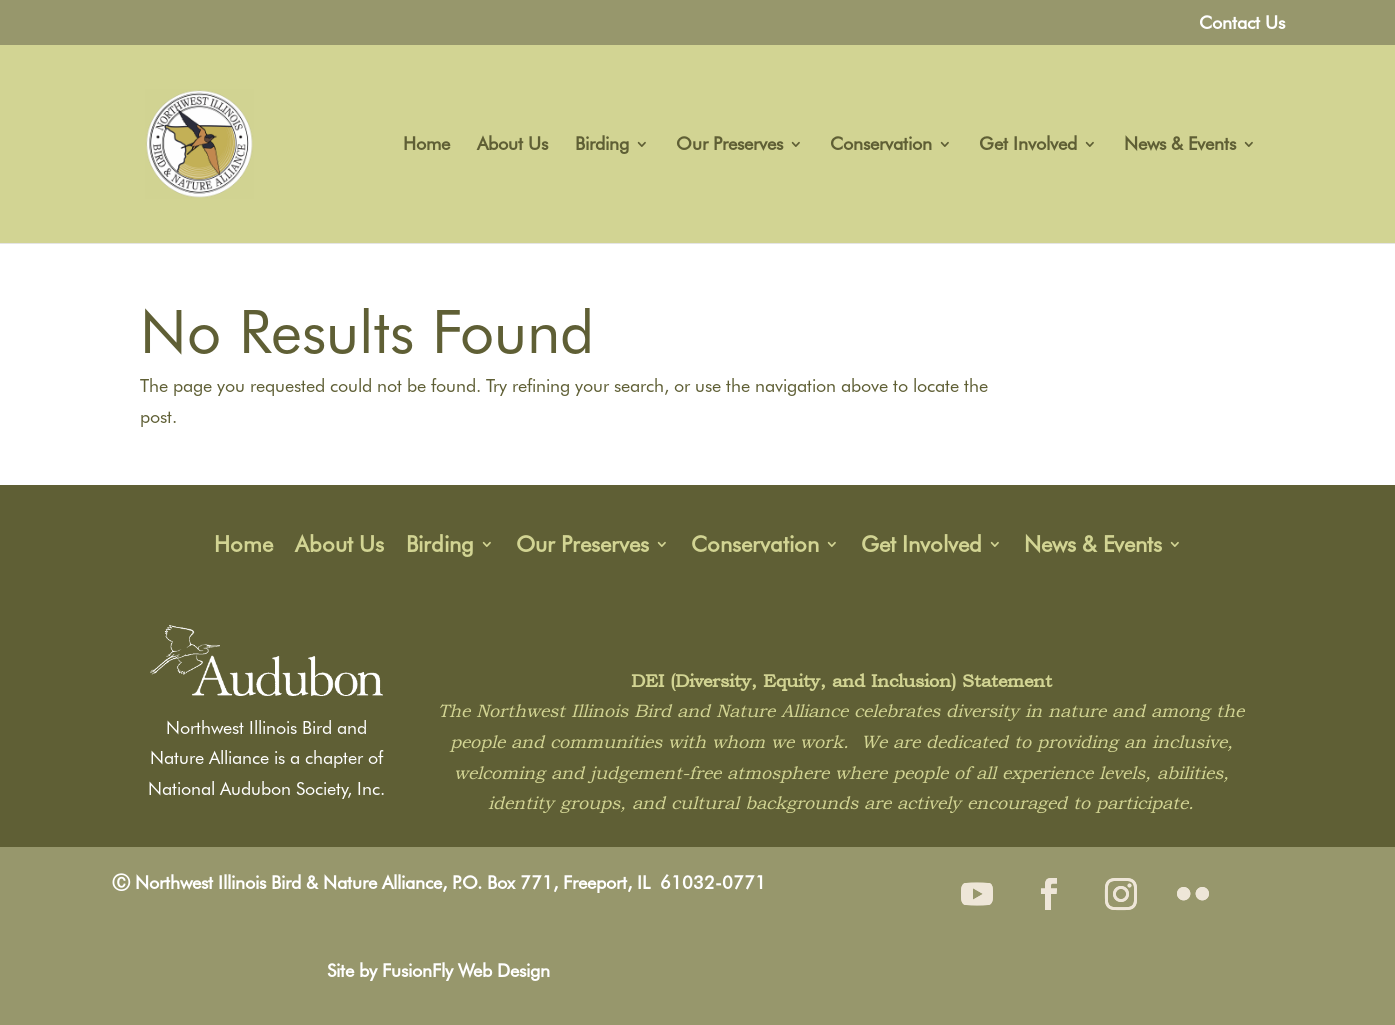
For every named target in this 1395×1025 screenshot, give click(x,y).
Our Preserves (729, 145)
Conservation (881, 145)
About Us (512, 145)
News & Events (1180, 145)
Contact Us (1242, 23)
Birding (602, 145)
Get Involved (1028, 145)
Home (426, 145)
